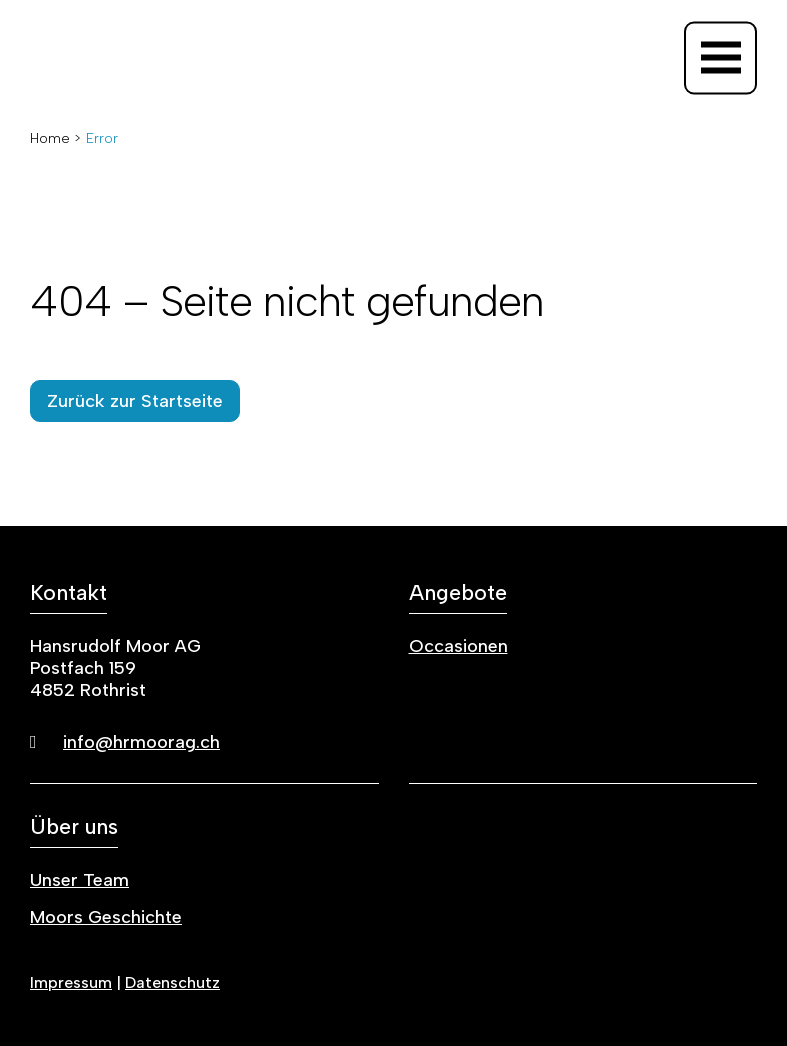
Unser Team (79, 880)
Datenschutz (172, 982)
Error (102, 138)
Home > (55, 138)
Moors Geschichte (106, 917)
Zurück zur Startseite (135, 401)
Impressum (71, 982)
